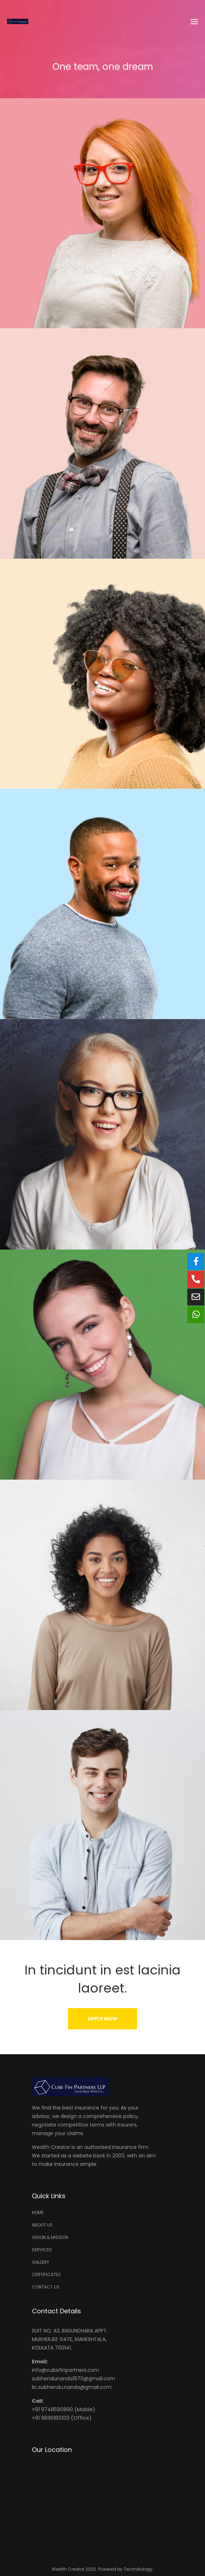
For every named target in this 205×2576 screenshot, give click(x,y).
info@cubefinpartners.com (65, 2370)
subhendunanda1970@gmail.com (73, 2378)
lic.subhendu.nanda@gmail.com (72, 2387)
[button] (102, 2018)
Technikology (138, 2569)
